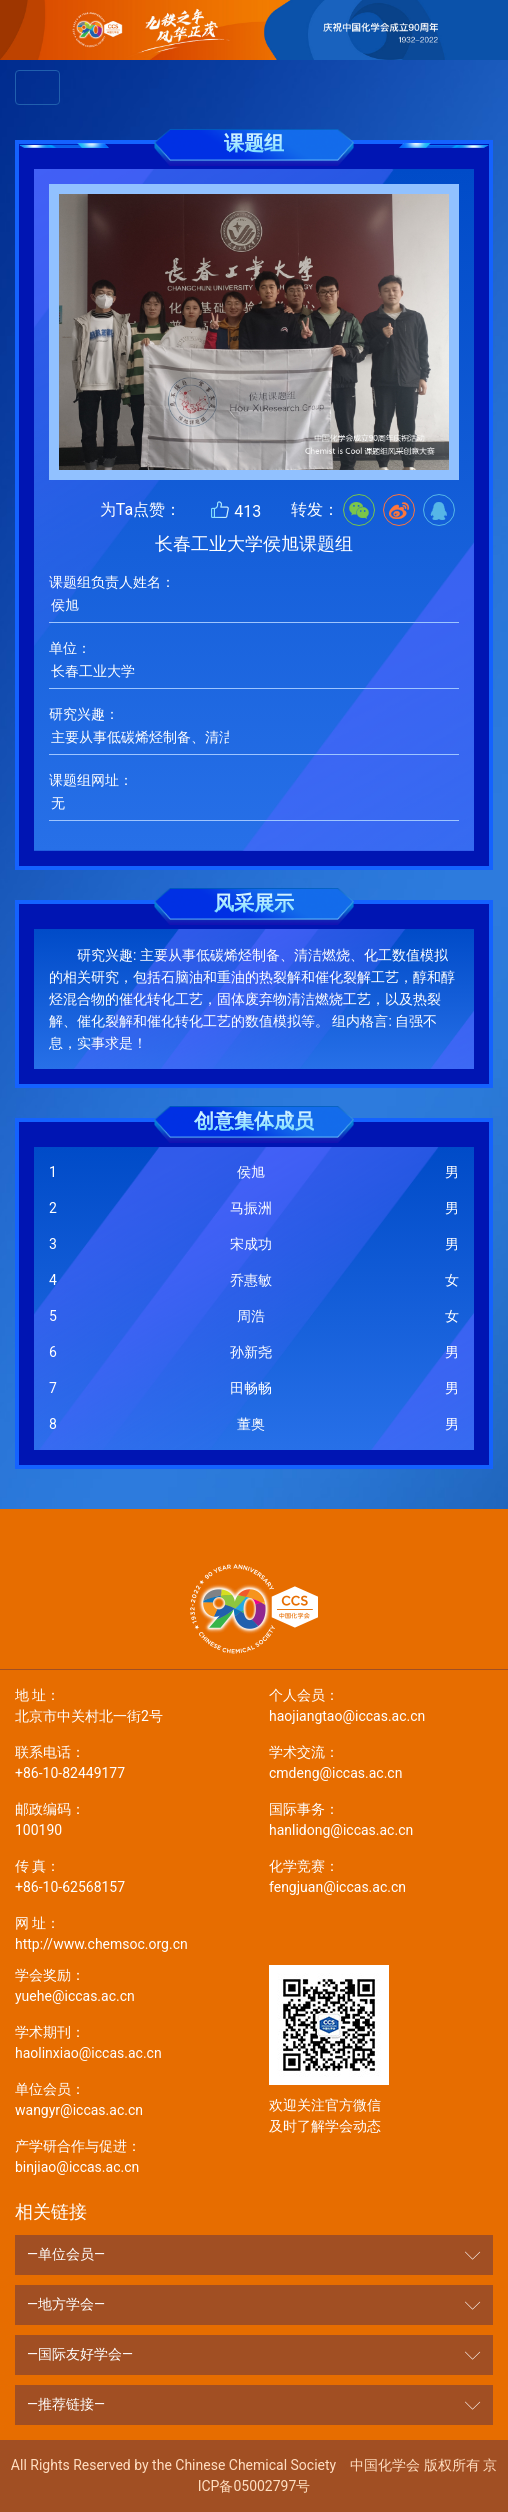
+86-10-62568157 (127, 1875)
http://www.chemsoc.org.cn (127, 1932)
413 (235, 510)
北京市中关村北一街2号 (127, 1704)
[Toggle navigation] (37, 87)
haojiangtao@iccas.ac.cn (381, 1704)
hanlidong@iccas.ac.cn (381, 1818)
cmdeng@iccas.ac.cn (381, 1761)
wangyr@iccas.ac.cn (127, 2098)
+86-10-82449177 (127, 1761)
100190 (127, 1818)
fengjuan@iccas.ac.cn (381, 1875)
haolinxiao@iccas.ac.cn (127, 2041)
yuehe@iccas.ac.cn (127, 1984)
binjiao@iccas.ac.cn (127, 2155)
